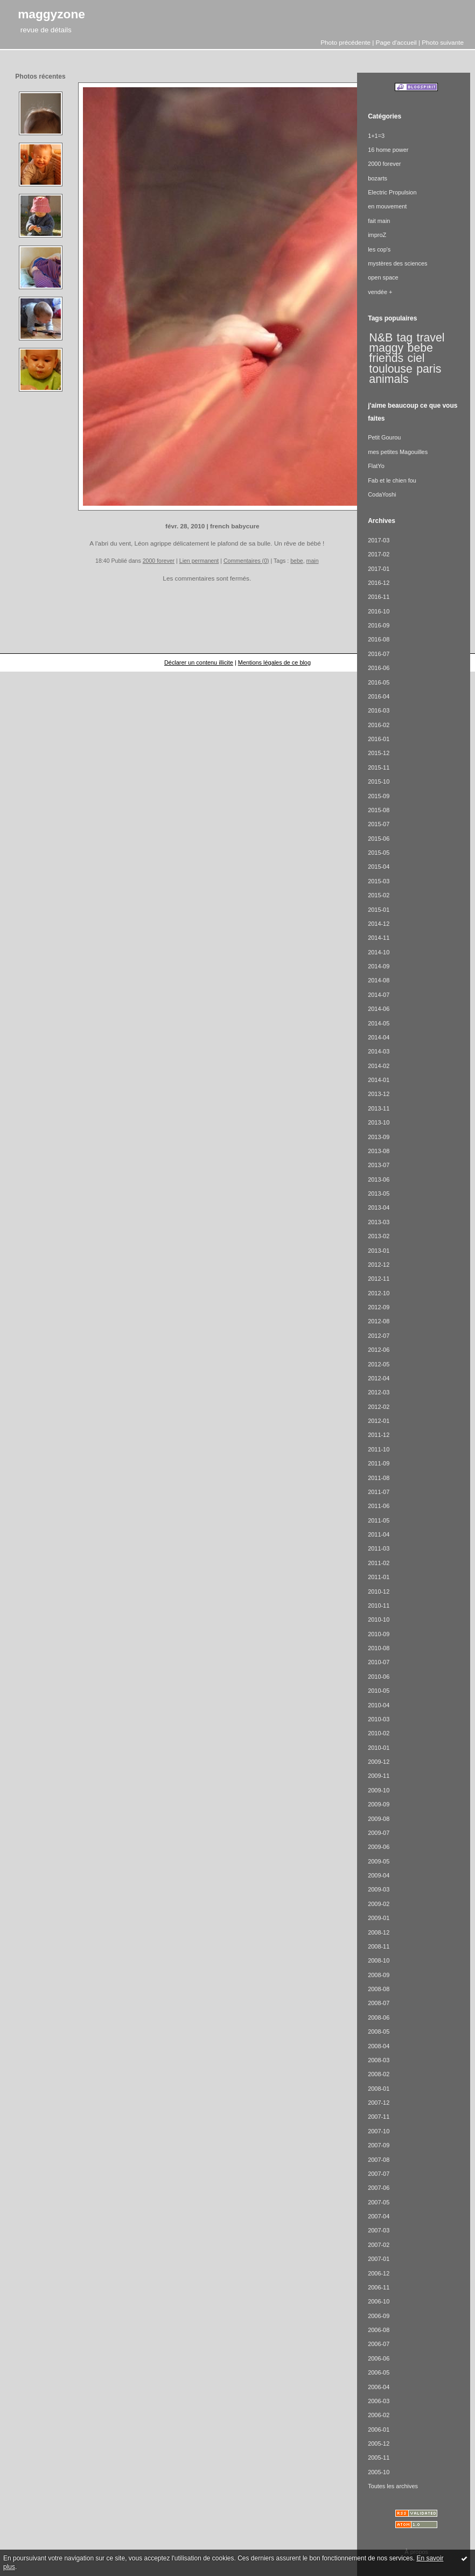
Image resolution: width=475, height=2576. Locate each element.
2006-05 (378, 2372)
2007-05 (378, 2202)
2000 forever (158, 560)
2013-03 (378, 1222)
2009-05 (378, 1861)
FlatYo (376, 466)
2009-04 (378, 1875)
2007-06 (378, 2187)
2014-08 (378, 980)
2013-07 (378, 1165)
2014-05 (378, 1023)
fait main (379, 221)
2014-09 (378, 966)
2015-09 (378, 796)
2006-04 (378, 2387)
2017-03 (378, 540)
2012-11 (378, 1278)
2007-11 (378, 2116)
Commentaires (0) (246, 560)
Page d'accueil (396, 42)
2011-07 (378, 1492)
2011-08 (378, 1478)
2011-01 (378, 1577)
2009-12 (378, 1761)
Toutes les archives (393, 2486)
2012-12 (378, 1264)
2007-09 (378, 2145)
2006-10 (378, 2301)
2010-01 (378, 1747)
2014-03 (378, 1051)
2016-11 (378, 597)
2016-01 (378, 739)
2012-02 (378, 1407)
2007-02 (378, 2245)
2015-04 (378, 866)
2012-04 (378, 1378)
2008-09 (378, 1975)
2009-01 (378, 1918)
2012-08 (378, 1321)
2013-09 (378, 1137)
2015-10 (378, 781)
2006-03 (378, 2401)
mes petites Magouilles (398, 452)
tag (405, 337)
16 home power (388, 149)
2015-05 (378, 852)
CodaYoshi (382, 494)
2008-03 (378, 2060)
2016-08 (378, 639)
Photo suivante (443, 42)
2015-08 (378, 810)
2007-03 (378, 2230)
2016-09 (378, 625)
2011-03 (378, 1548)
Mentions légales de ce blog (274, 662)
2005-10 (378, 2472)
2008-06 (378, 2017)
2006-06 (378, 2358)
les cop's (379, 249)
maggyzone (51, 14)
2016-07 (378, 654)
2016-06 (378, 668)
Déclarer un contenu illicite (198, 662)
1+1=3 (376, 135)
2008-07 (378, 2003)
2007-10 (378, 2131)
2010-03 (378, 1719)
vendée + (380, 292)
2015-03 (378, 881)
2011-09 (378, 1463)
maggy (386, 347)
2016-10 (378, 611)
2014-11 (378, 937)
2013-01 (378, 1250)
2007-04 (378, 2216)
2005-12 (378, 2443)
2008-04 (378, 2046)
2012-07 (378, 1335)
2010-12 (378, 1591)
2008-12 (378, 1932)
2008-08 (378, 1989)
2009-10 (378, 1790)
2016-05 (378, 682)
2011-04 (378, 1534)
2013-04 (378, 1207)
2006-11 (378, 2287)
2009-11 (378, 1775)
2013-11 (378, 1108)
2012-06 (378, 1349)
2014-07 (378, 995)
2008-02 (378, 2074)
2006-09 (378, 2316)
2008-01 (378, 2088)
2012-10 (378, 1293)
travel (430, 337)
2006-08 (378, 2330)
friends (386, 358)
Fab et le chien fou (392, 480)
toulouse (390, 368)
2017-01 (378, 569)
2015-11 (378, 767)
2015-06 (378, 838)
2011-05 (378, 1520)
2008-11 (378, 1946)
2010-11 (378, 1605)
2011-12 (378, 1435)
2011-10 (378, 1449)
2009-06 (378, 1847)
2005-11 (378, 2457)
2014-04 (378, 1037)
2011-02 (378, 1563)
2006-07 (378, 2344)
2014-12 (378, 923)
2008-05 (378, 2031)
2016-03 (378, 710)
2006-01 (378, 2429)
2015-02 (378, 895)
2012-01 (378, 1421)
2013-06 (378, 1179)
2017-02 (378, 554)
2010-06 (378, 1676)
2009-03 (378, 1889)
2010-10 (378, 1619)
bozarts (377, 178)
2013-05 (378, 1193)
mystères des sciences (397, 263)
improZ (377, 235)
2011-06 (378, 1506)
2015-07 (378, 824)
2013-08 (378, 1151)
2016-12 (378, 583)
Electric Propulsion (392, 192)
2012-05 (378, 1364)
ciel (416, 358)
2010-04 (378, 1705)
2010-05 (378, 1690)
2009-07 (378, 1833)
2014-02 (378, 1066)
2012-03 (378, 1392)
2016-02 (378, 725)
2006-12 (378, 2273)
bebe (296, 560)
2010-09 (378, 1634)
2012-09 (378, 1307)
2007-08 (378, 2159)
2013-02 (378, 1236)
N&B (381, 337)
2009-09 (378, 1804)
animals (388, 379)
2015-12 (378, 753)
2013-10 (378, 1122)
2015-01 (378, 909)
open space (383, 277)
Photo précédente (345, 42)
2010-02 (378, 1733)
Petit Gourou (384, 437)
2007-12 (378, 2102)
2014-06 (378, 1009)
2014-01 (378, 1080)
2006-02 (378, 2415)
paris (428, 368)
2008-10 (378, 1960)
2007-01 (378, 2259)
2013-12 (378, 1094)
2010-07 (378, 1662)
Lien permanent (199, 560)
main (312, 560)
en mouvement (387, 206)
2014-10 (378, 952)
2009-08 (378, 1819)
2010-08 (378, 1648)
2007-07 (378, 2173)
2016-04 (378, 696)
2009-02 (378, 1904)
